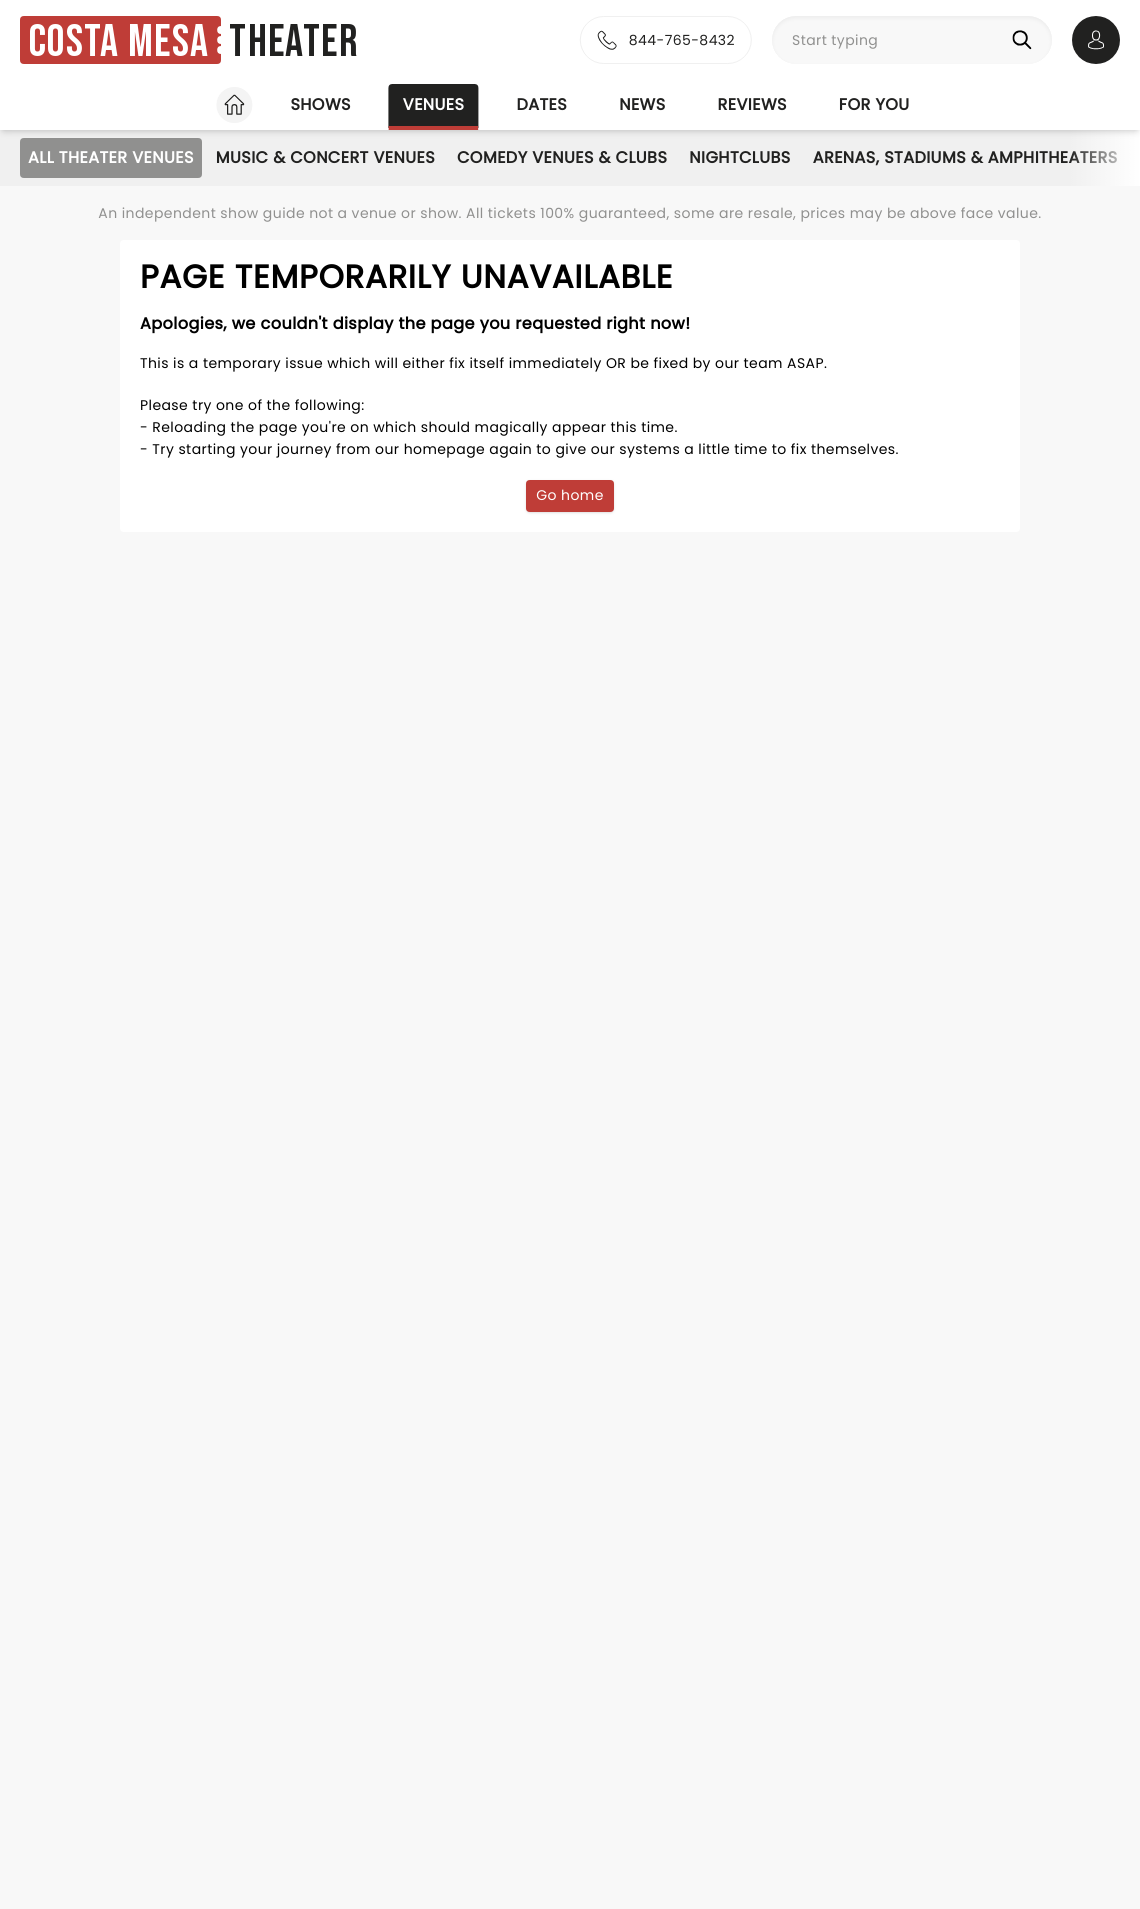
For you (874, 104)
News (642, 104)
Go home (570, 495)
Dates (541, 104)
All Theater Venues (111, 157)
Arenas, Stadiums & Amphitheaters (965, 157)
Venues (434, 104)
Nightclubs (739, 157)
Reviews (752, 104)
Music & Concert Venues (325, 157)
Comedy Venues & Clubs (562, 157)
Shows (320, 104)
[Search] (1026, 40)
